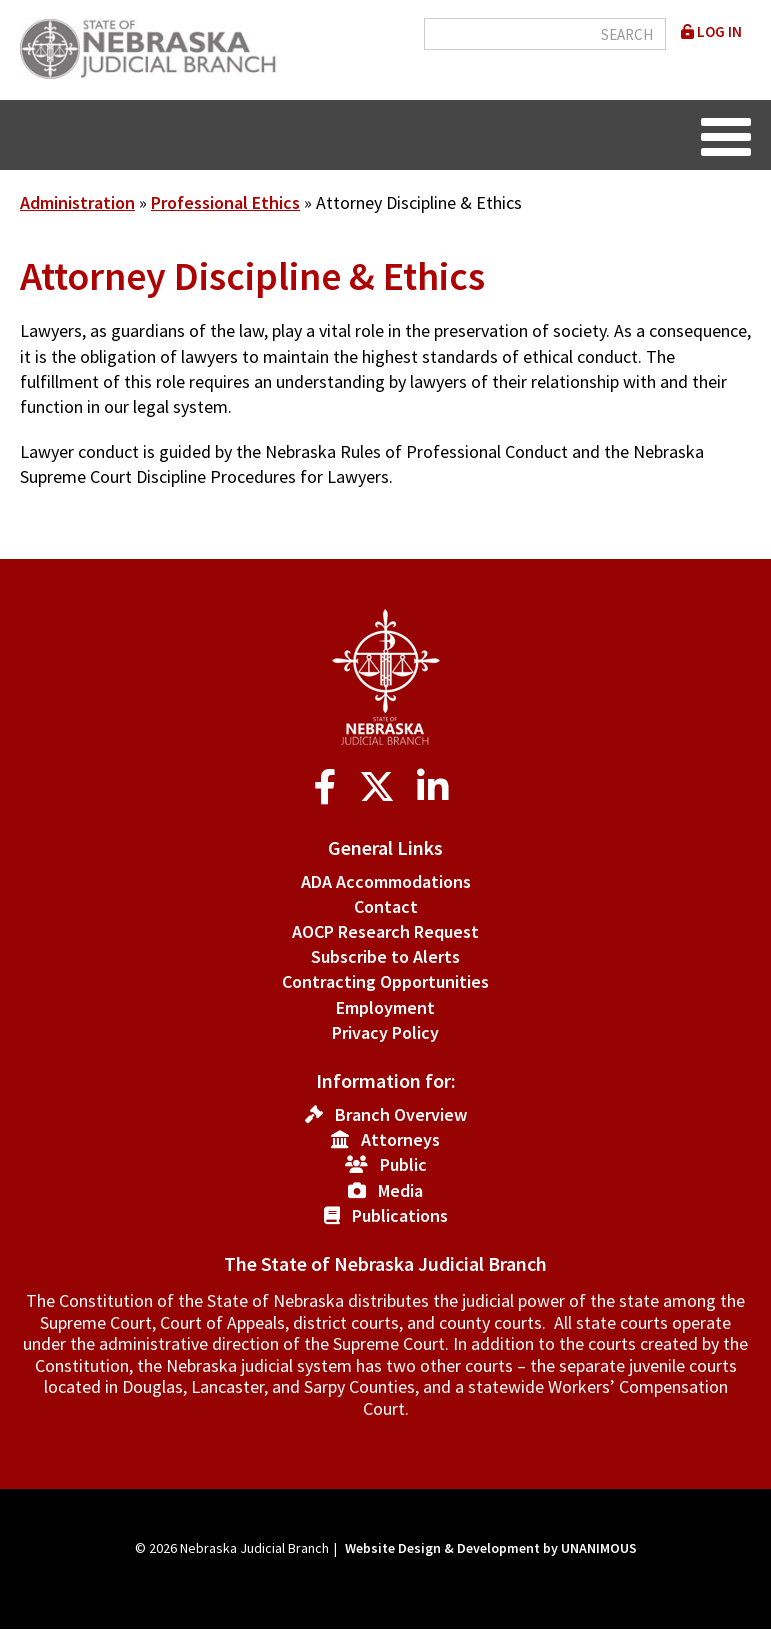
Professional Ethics (225, 202)
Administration (77, 202)
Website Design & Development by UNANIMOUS (491, 1548)
